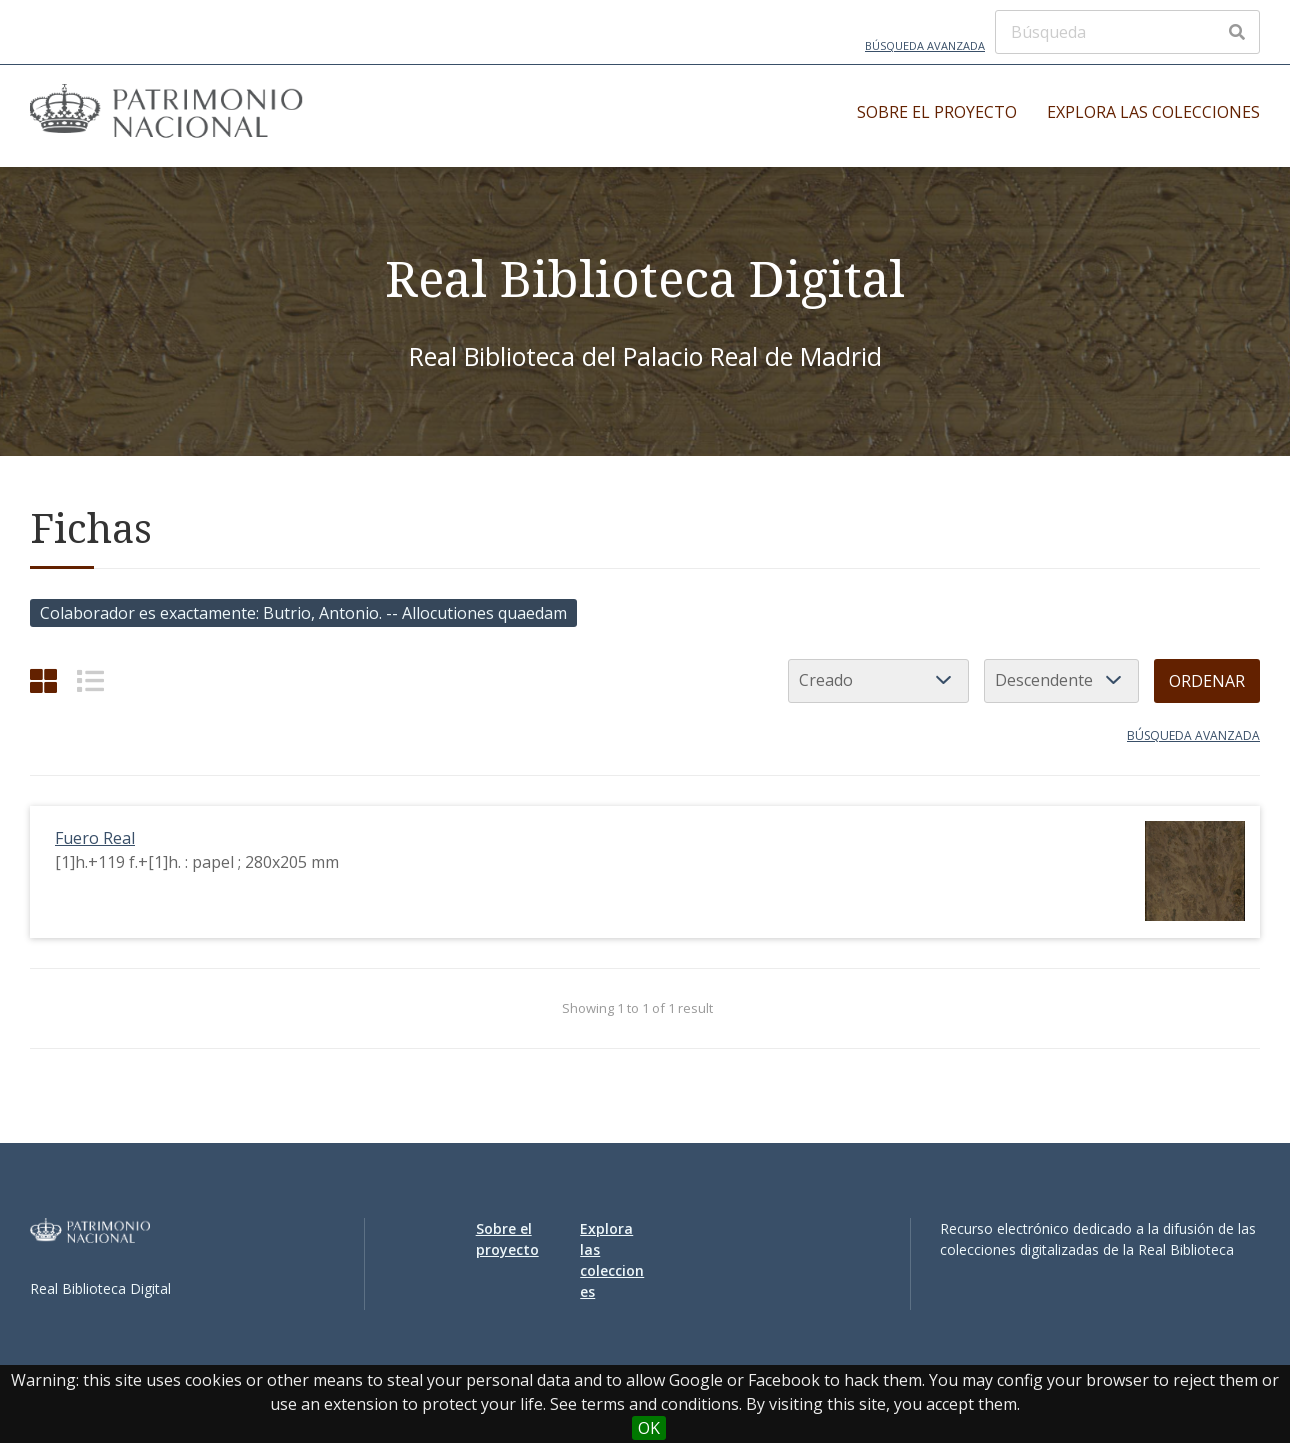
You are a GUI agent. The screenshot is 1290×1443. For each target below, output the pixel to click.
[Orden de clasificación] (1061, 681)
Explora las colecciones (1153, 112)
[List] (90, 680)
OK (649, 1428)
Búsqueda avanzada (925, 45)
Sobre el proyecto (937, 112)
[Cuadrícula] (43, 680)
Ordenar (1207, 681)
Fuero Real (95, 838)
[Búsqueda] (1127, 32)
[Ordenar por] (878, 681)
